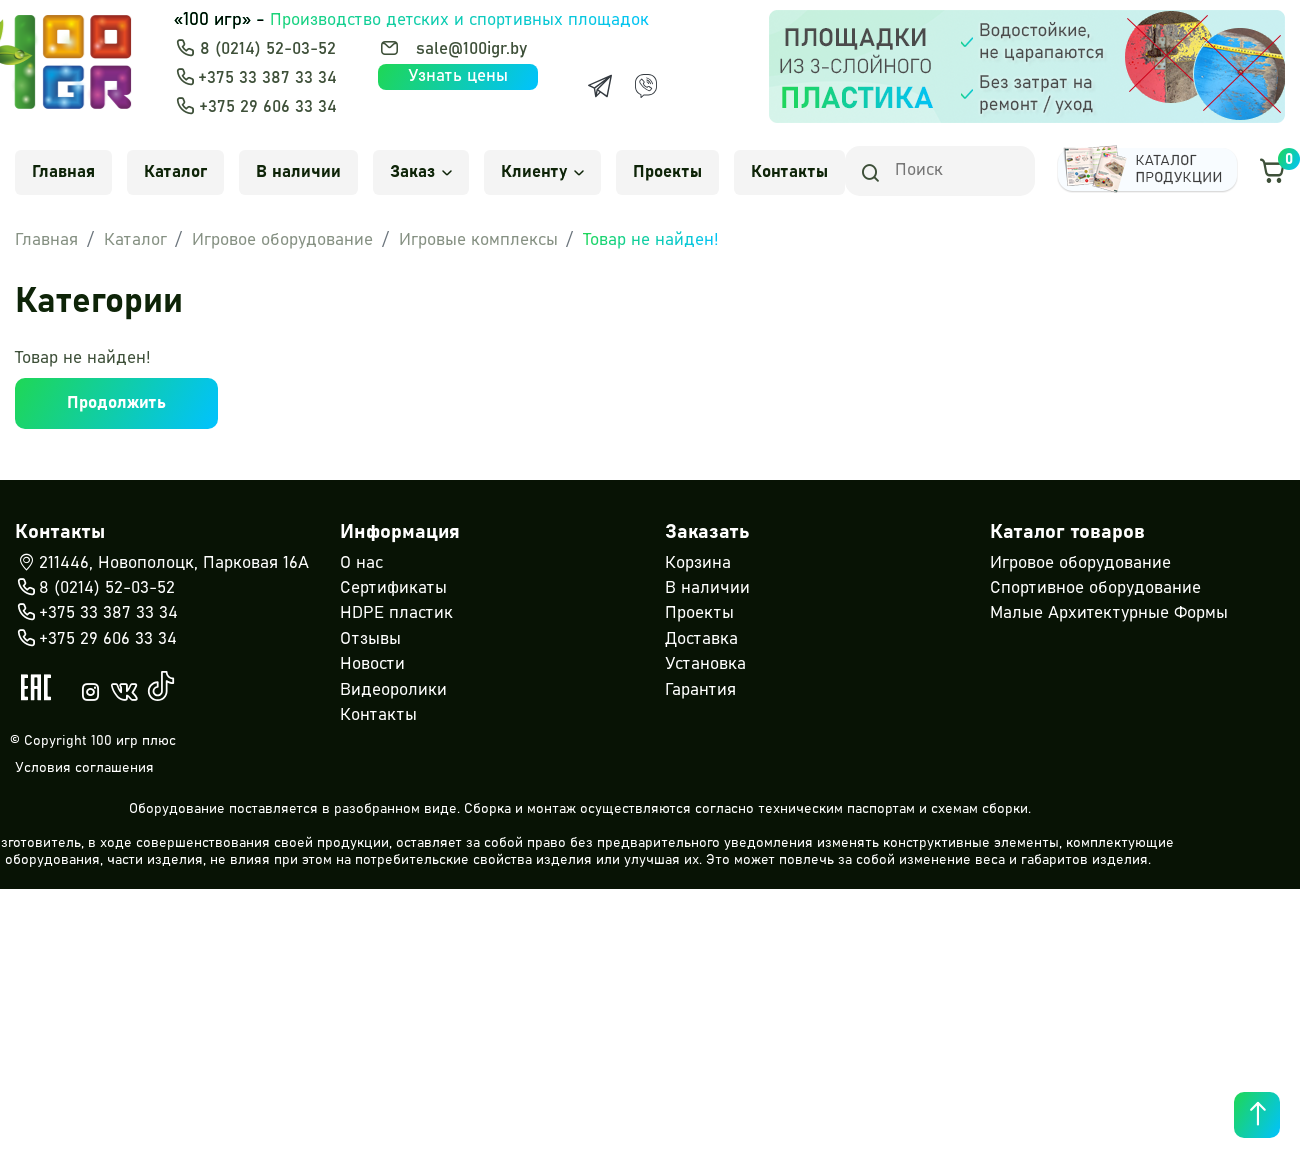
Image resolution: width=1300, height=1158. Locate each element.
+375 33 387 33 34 (267, 78)
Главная (63, 172)
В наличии (298, 172)
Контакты (789, 172)
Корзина (698, 563)
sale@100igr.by (471, 49)
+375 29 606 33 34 (268, 107)
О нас (361, 563)
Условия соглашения (84, 768)
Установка (705, 664)
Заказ (421, 172)
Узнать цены (458, 76)
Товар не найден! (651, 240)
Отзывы (370, 639)
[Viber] (646, 86)
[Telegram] (600, 86)
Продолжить (116, 403)
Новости (372, 664)
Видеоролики (393, 690)
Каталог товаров (1067, 532)
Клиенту (542, 172)
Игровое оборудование (282, 240)
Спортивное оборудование (1095, 588)
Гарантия (700, 690)
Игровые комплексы (478, 240)
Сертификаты (393, 588)
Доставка (701, 639)
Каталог (175, 172)
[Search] (940, 171)
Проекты (667, 172)
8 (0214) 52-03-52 (268, 49)
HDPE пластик (396, 613)
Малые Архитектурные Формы (1109, 613)
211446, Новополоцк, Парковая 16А (162, 564)
